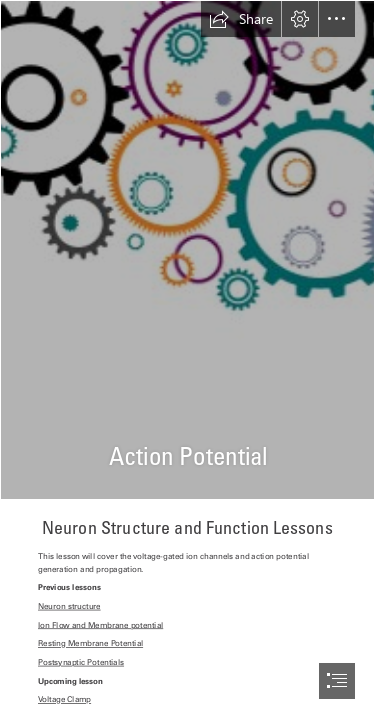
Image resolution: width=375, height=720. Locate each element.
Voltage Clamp (64, 700)
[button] (241, 19)
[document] (187, 360)
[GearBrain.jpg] (187, 250)
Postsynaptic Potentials (81, 663)
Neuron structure (69, 607)
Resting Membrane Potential (90, 644)
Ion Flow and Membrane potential (100, 625)
